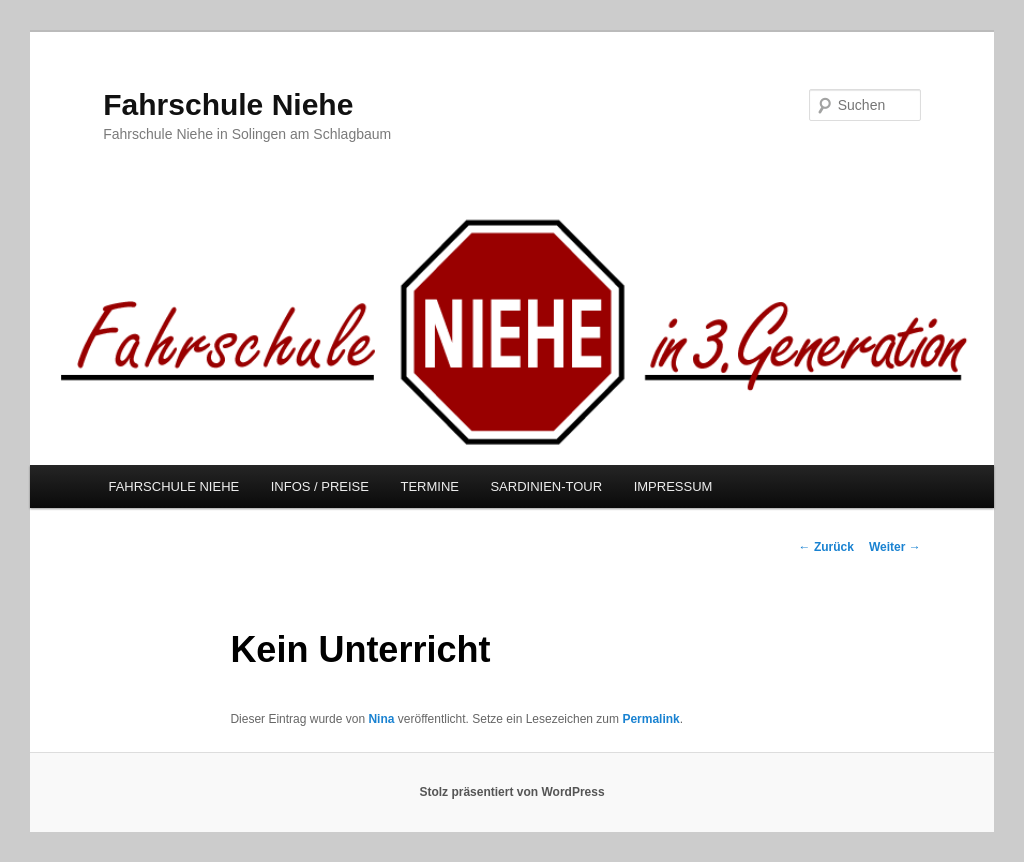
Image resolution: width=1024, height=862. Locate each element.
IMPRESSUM (673, 486)
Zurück (826, 547)
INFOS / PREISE (320, 486)
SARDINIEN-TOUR (546, 486)
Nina (381, 719)
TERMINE (429, 486)
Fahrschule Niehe (228, 104)
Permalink (650, 719)
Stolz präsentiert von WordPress (511, 792)
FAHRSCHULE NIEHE (173, 486)
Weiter (895, 547)
